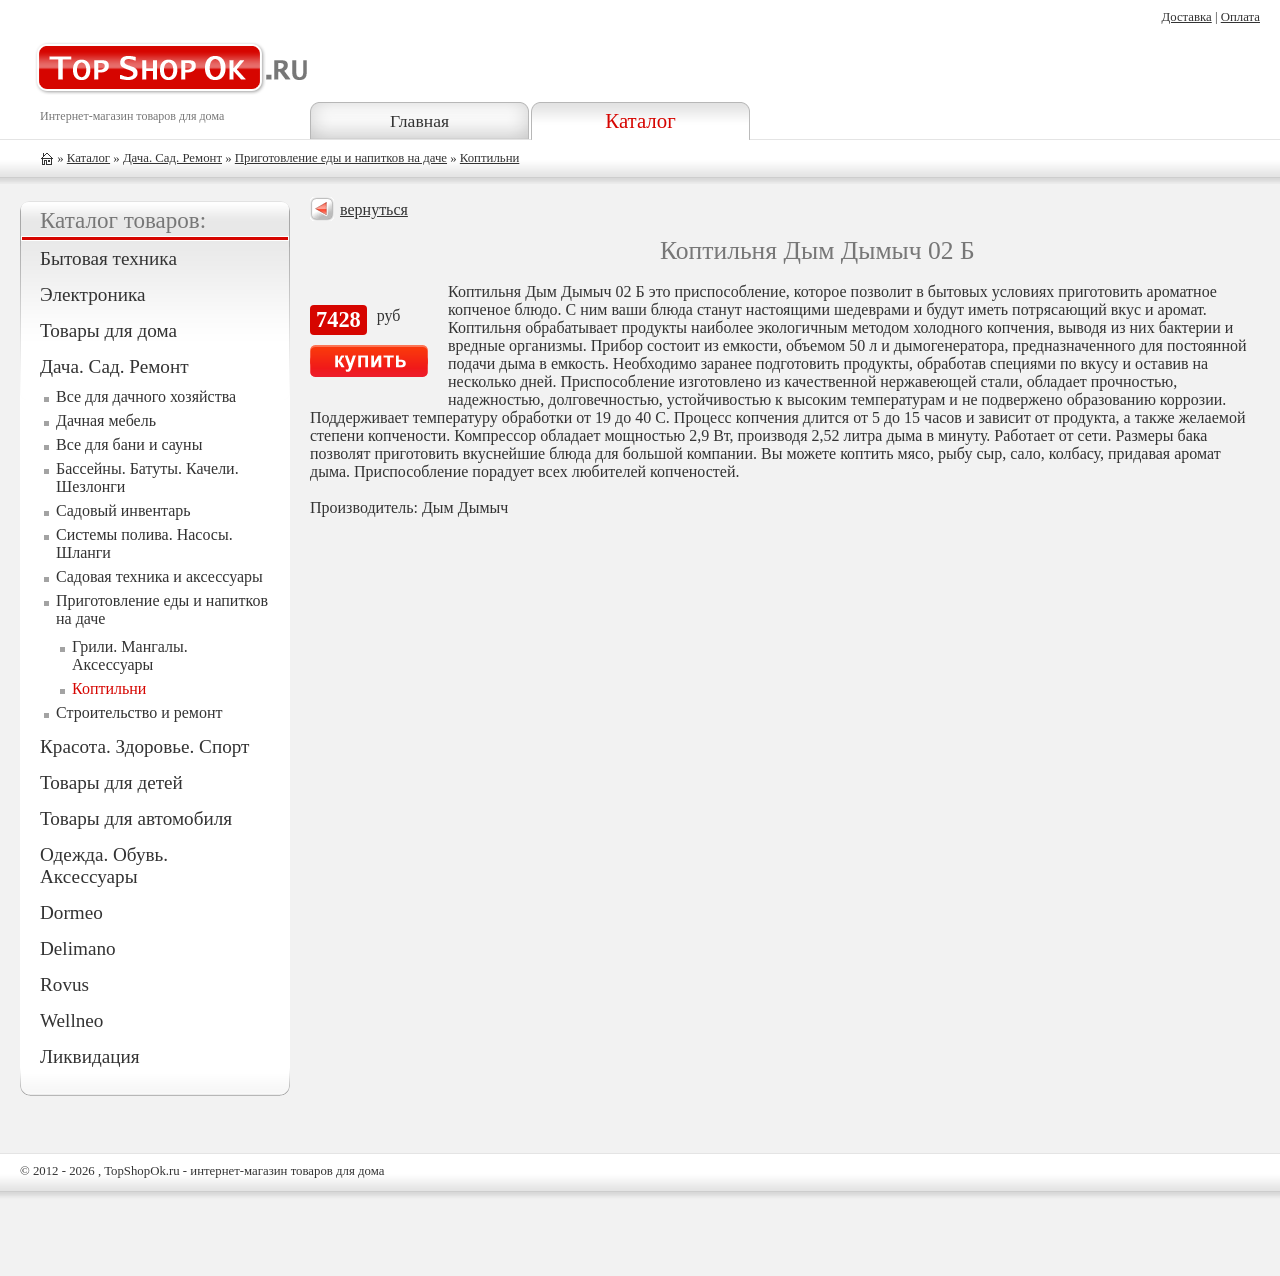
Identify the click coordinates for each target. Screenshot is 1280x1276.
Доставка (1186, 17)
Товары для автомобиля (136, 818)
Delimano (78, 948)
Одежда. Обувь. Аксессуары (104, 865)
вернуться (374, 209)
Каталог (640, 120)
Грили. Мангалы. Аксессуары (130, 655)
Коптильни (490, 158)
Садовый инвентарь (123, 510)
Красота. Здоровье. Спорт (144, 746)
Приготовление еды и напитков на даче (341, 158)
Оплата (1240, 17)
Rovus (64, 984)
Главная (419, 121)
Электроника (92, 294)
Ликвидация (90, 1056)
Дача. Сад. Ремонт (172, 158)
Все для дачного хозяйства (146, 396)
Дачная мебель (106, 420)
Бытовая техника (108, 258)
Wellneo (71, 1020)
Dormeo (71, 912)
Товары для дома (108, 330)
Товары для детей (111, 782)
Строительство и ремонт (139, 712)
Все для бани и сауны (129, 444)
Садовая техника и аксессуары (159, 576)
